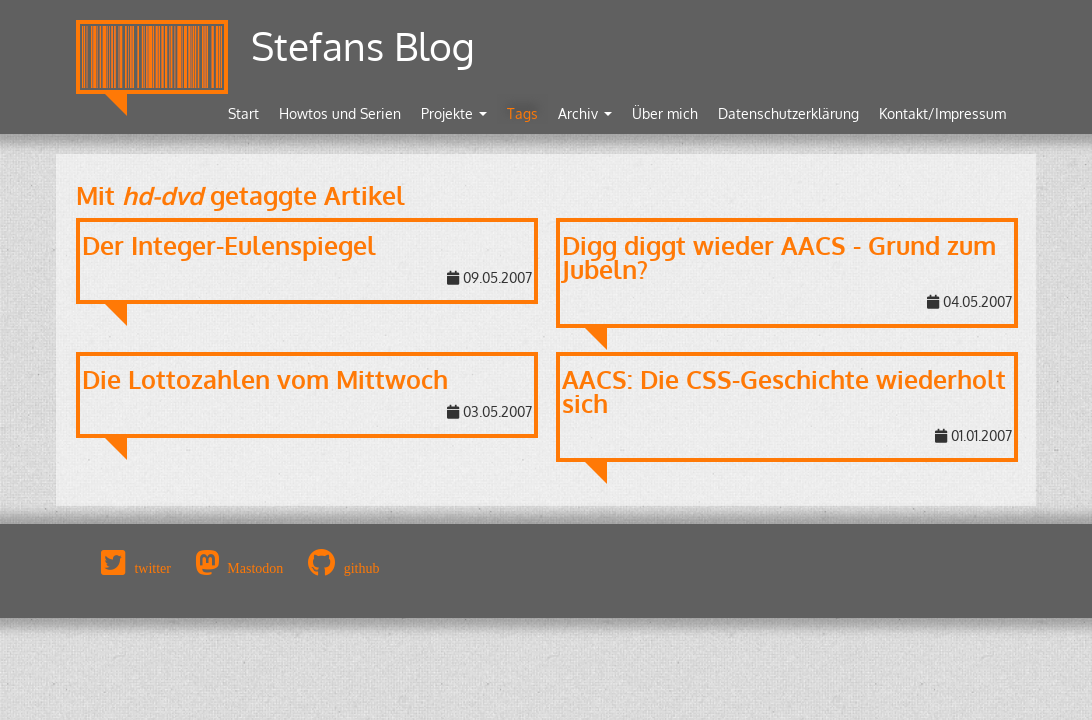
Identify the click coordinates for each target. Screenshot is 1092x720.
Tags (522, 113)
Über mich (665, 113)
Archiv (585, 113)
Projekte (454, 113)
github (362, 568)
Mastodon (255, 568)
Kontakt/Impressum (942, 113)
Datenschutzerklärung (788, 113)
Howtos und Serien (340, 113)
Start (243, 113)
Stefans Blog (363, 45)
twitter (152, 568)
